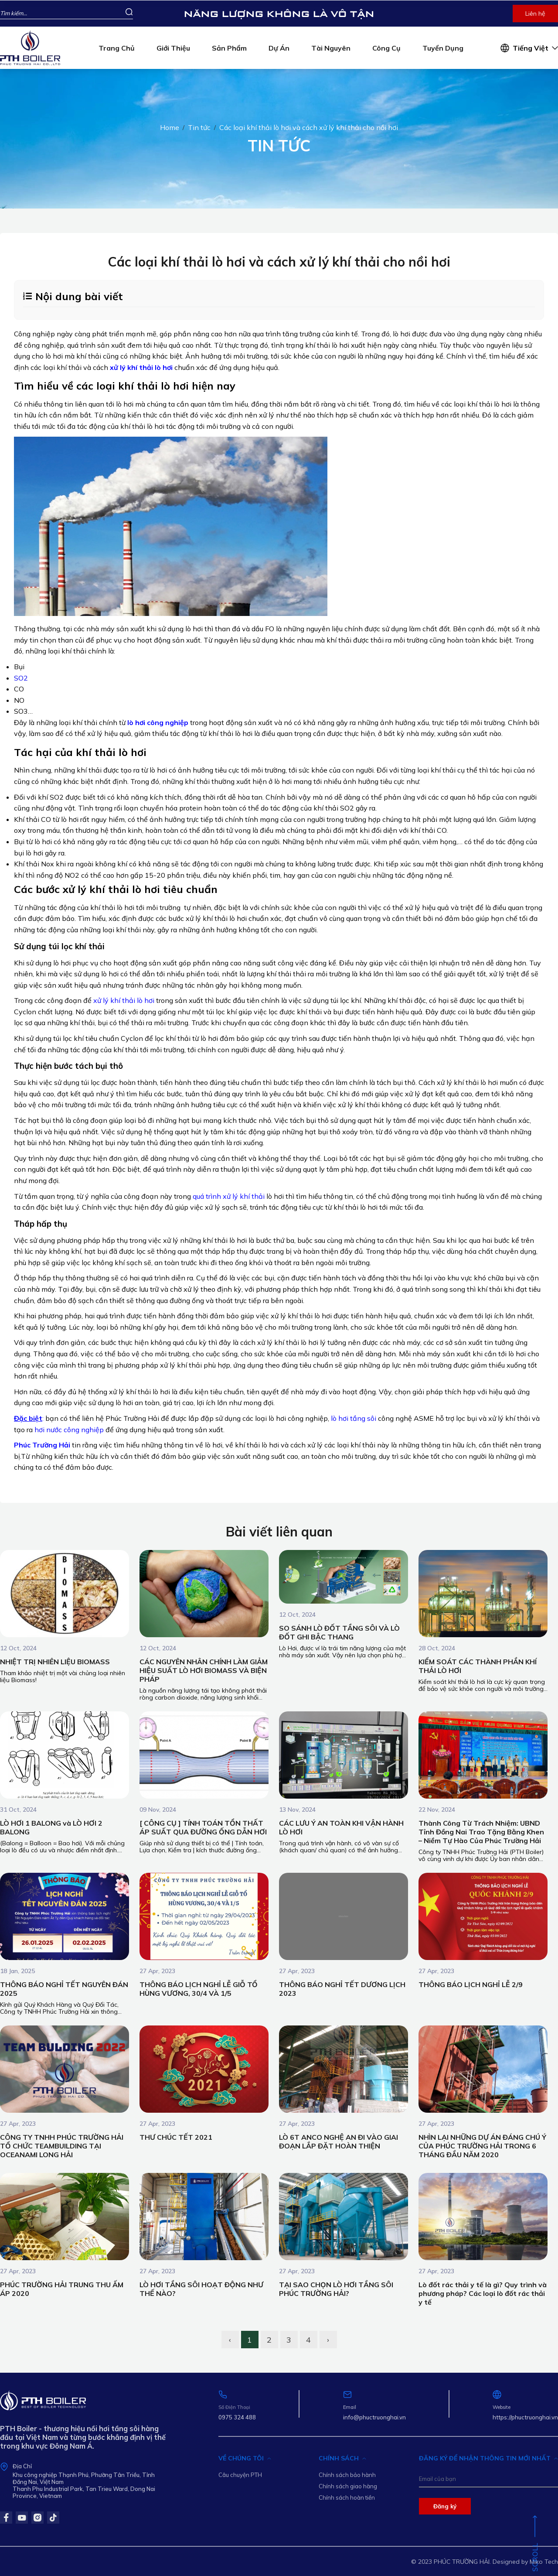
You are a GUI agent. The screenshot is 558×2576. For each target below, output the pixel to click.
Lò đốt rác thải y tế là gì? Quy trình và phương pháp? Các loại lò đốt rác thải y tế (482, 2293)
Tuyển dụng (442, 48)
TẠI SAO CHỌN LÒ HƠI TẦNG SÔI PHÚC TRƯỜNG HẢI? (336, 2289)
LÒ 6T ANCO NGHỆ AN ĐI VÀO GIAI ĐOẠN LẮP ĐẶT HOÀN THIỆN (338, 2141)
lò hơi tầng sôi (353, 1418)
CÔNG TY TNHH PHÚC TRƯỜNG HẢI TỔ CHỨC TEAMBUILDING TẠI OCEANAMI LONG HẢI (61, 2146)
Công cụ (386, 48)
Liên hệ (535, 13)
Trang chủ (117, 48)
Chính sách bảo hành (347, 2474)
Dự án (279, 48)
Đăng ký (444, 2506)
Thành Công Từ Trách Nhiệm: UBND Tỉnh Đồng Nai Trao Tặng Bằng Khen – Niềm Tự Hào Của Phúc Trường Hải (481, 1832)
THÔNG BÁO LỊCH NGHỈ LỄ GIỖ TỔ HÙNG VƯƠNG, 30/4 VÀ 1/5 (199, 1989)
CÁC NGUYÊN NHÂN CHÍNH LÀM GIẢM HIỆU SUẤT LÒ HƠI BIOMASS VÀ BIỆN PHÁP (204, 1670)
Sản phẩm (229, 48)
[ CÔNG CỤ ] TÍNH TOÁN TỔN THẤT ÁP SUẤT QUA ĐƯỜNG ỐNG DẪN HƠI (203, 1827)
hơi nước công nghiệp (69, 1429)
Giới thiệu (173, 48)
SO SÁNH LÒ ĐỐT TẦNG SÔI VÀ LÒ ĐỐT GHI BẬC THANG (339, 1632)
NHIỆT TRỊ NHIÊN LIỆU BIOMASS (55, 1661)
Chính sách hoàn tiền (347, 2497)
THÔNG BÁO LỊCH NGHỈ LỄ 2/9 (470, 1984)
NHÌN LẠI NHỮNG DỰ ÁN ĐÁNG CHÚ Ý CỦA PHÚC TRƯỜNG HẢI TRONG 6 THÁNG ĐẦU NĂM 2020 (482, 2146)
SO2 (21, 678)
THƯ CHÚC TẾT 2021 (176, 2137)
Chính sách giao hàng (348, 2486)
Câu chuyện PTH (240, 2474)
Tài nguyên (330, 48)
